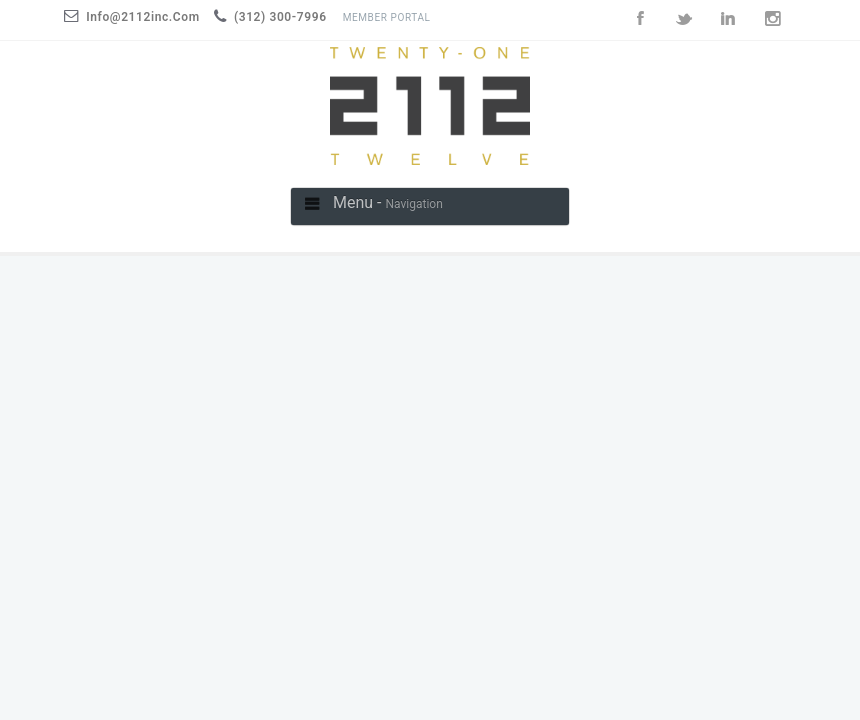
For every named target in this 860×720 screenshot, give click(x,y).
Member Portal (387, 17)
